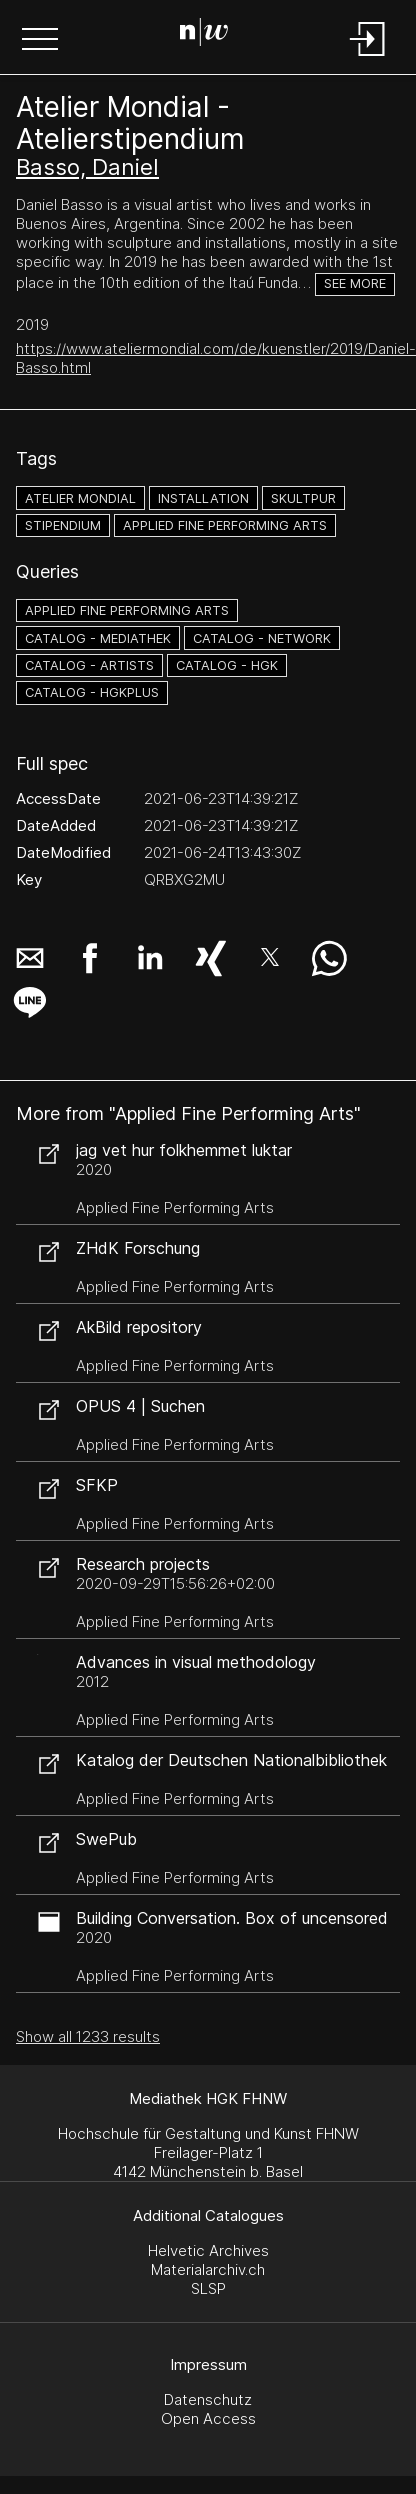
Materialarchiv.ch (208, 2269)
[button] (40, 41)
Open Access (208, 2418)
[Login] (368, 57)
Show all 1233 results (88, 2036)
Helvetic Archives (208, 2250)
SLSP (208, 2288)
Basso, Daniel (87, 167)
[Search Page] (204, 35)
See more (355, 283)
